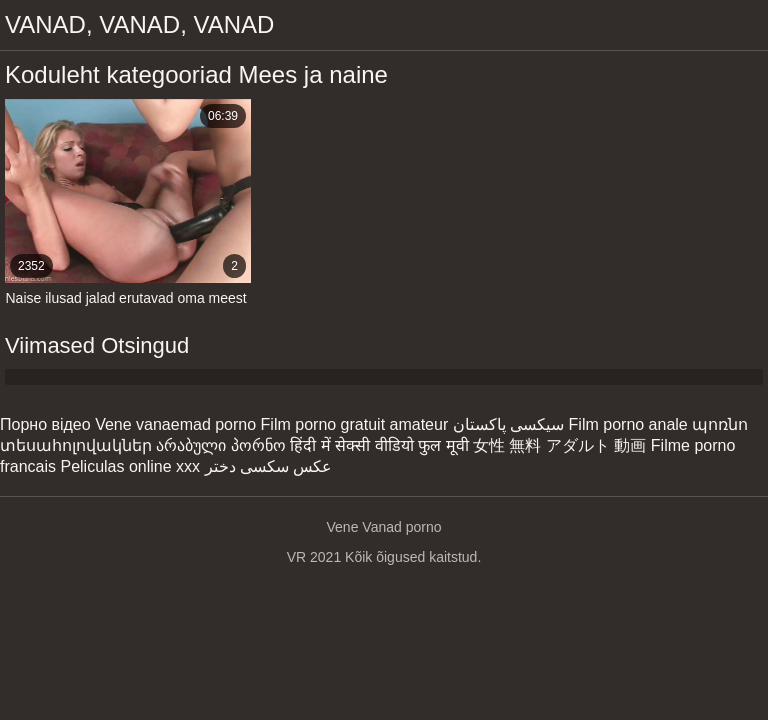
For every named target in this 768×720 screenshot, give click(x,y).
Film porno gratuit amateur (355, 424)
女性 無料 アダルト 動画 (559, 445)
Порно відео (45, 424)
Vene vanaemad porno (175, 424)
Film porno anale (628, 424)
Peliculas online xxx (130, 466)
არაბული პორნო (220, 445)
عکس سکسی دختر (269, 466)
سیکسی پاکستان (508, 424)
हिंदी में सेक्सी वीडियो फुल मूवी (379, 445)
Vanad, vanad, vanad (139, 24)
